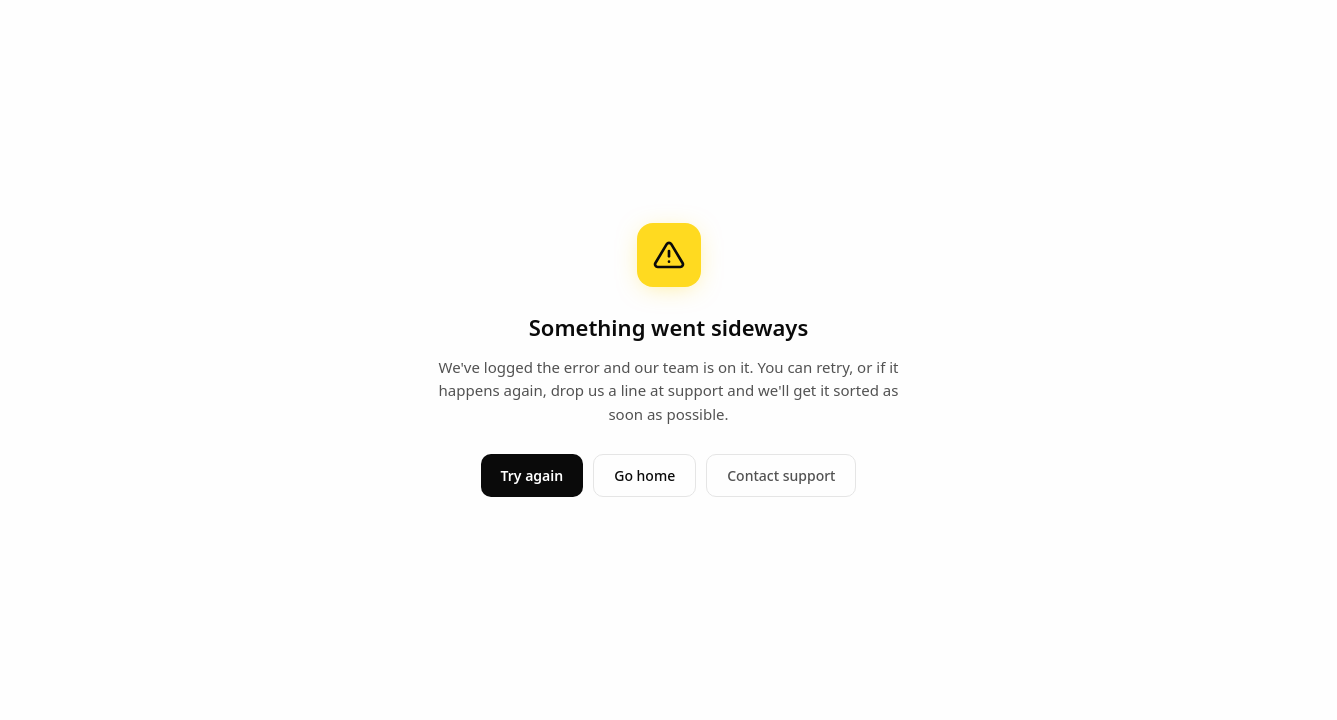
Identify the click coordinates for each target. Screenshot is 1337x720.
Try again (532, 475)
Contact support (781, 475)
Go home (644, 475)
